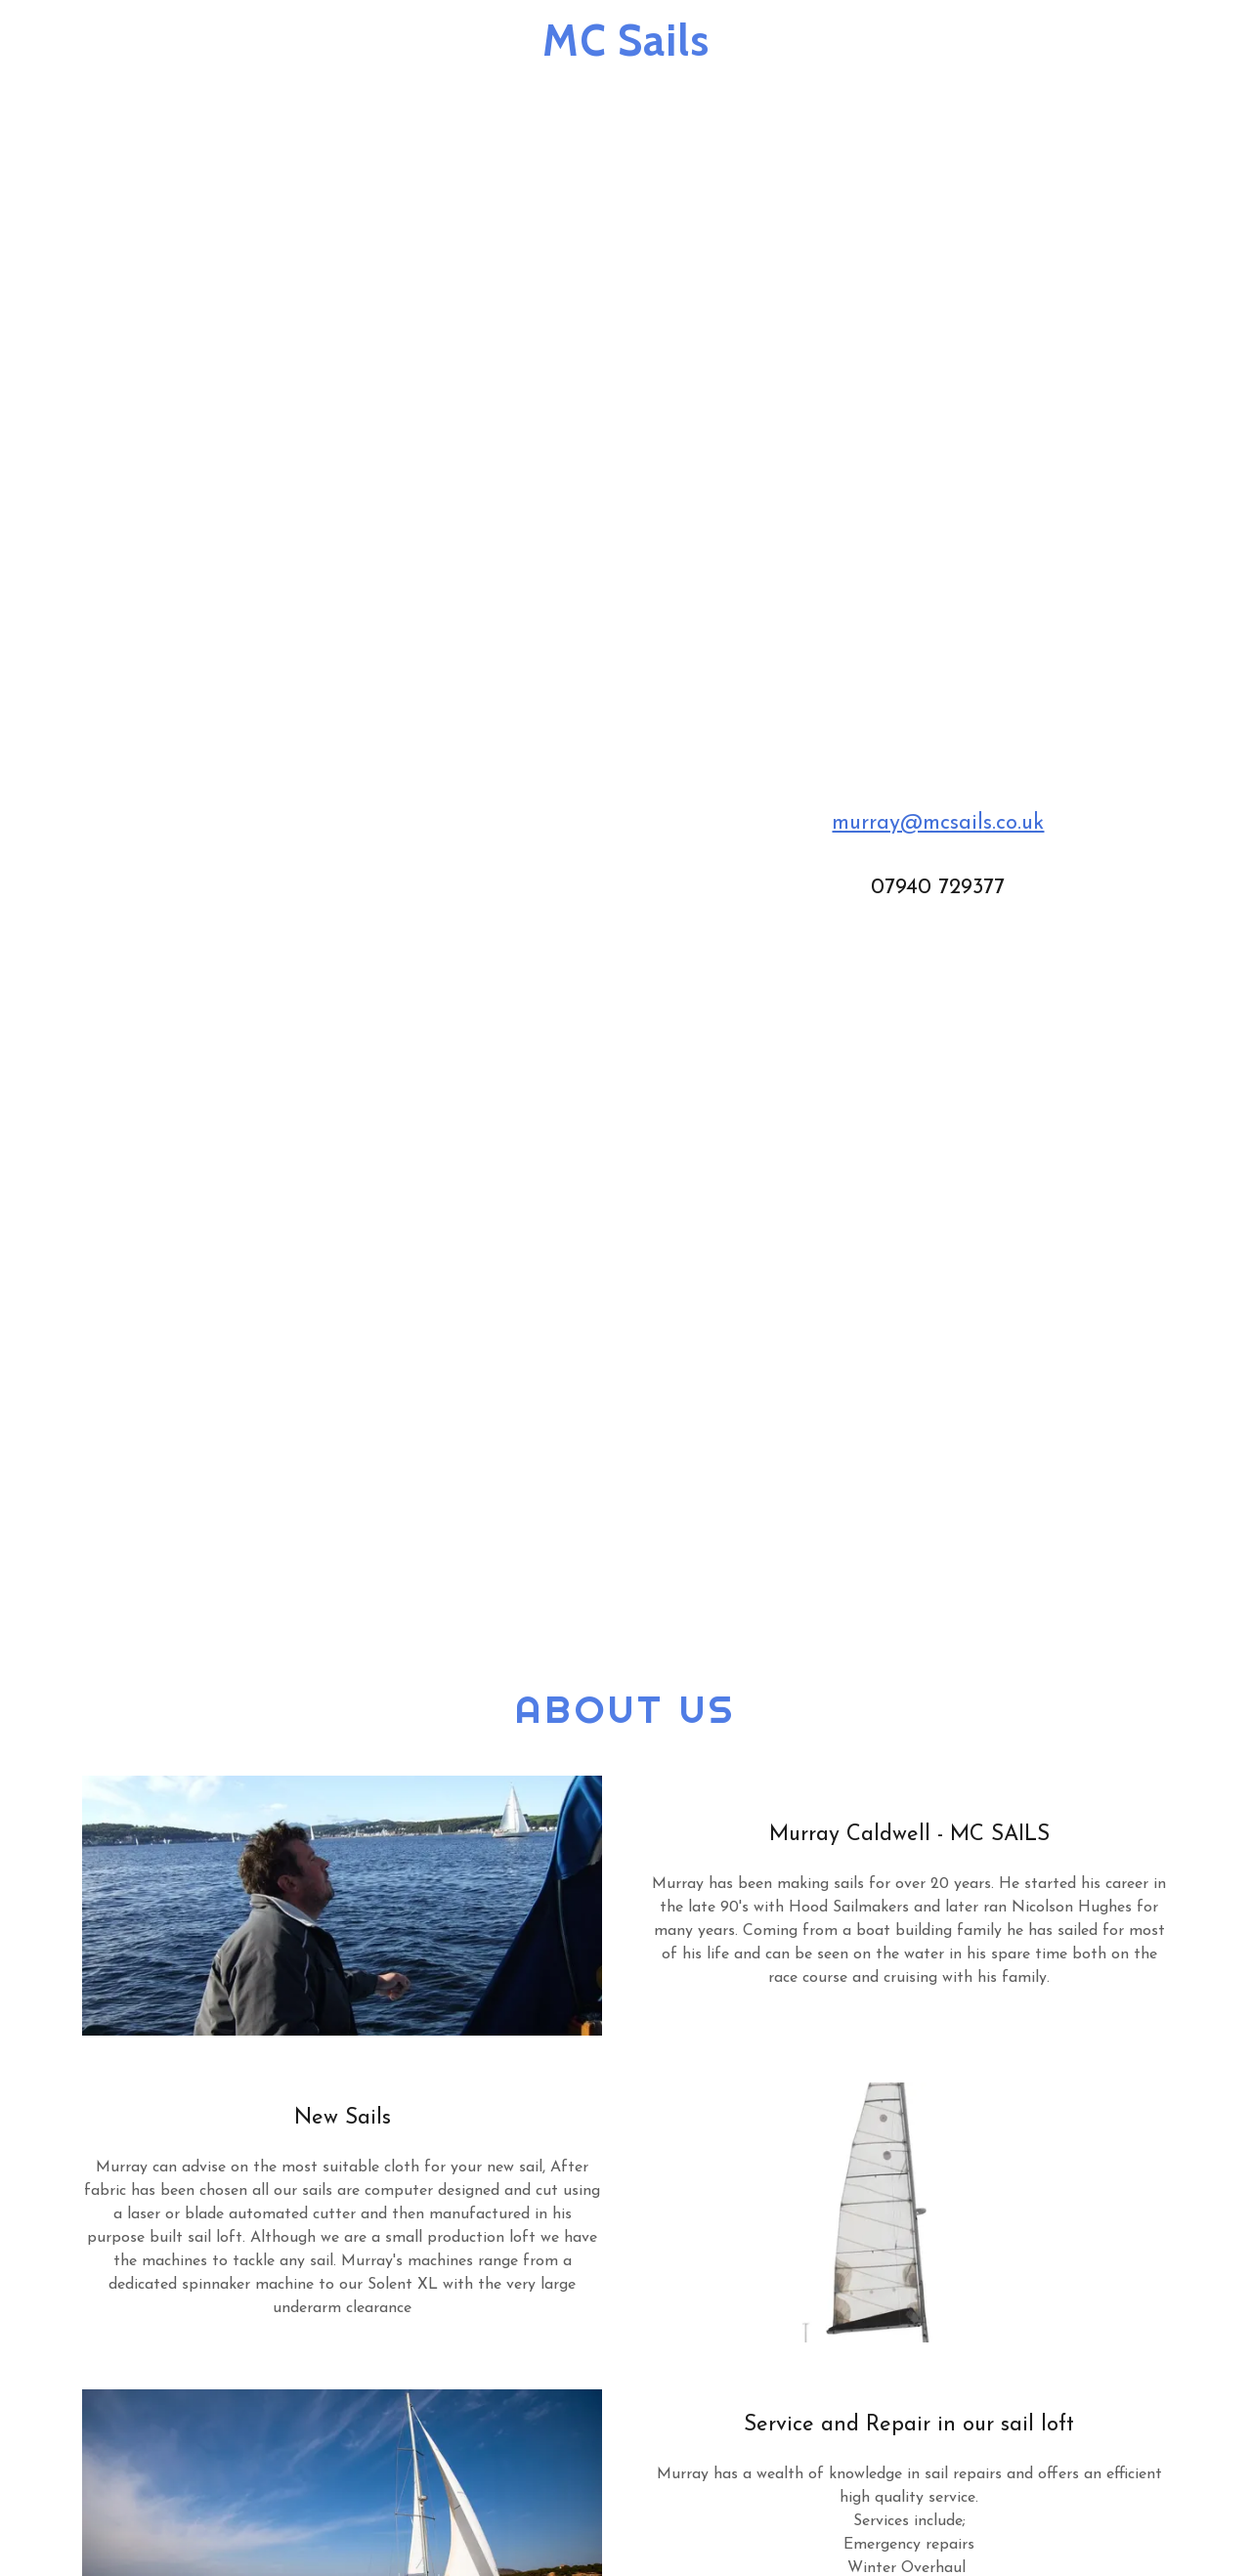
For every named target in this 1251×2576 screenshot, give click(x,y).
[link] (625, 52)
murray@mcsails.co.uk (938, 823)
